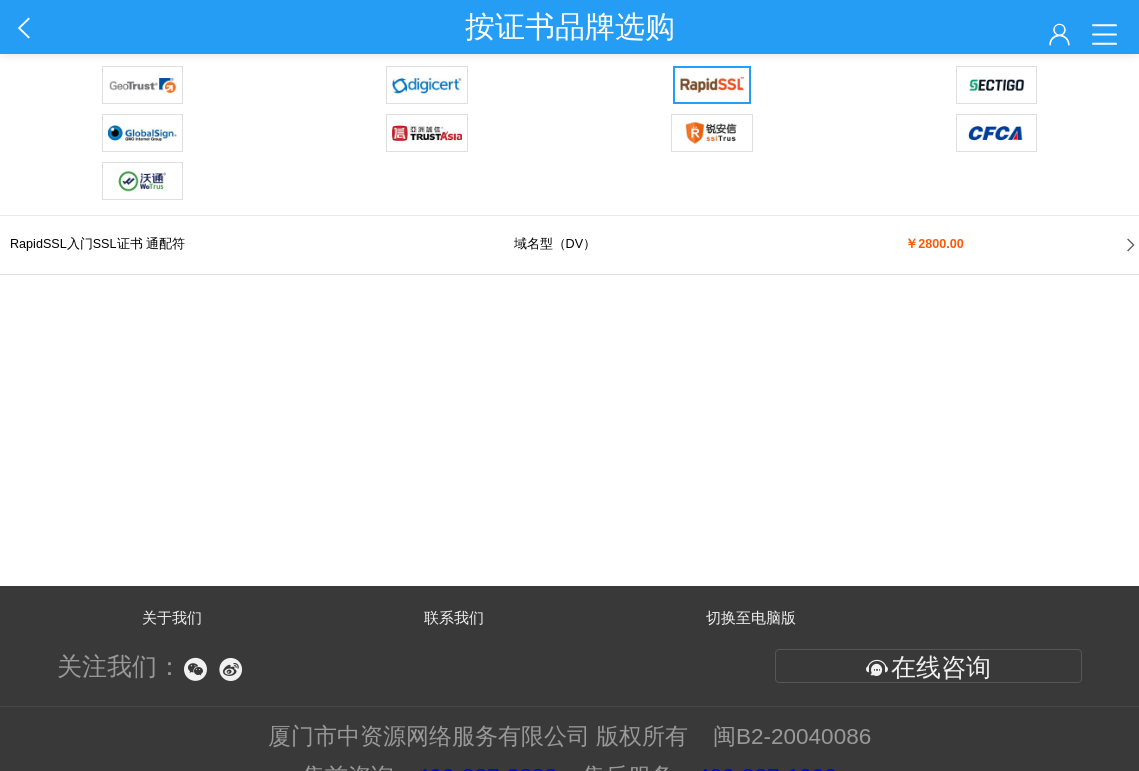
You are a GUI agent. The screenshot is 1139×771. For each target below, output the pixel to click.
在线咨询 (928, 667)
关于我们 (172, 617)
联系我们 (454, 617)
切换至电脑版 (751, 617)
